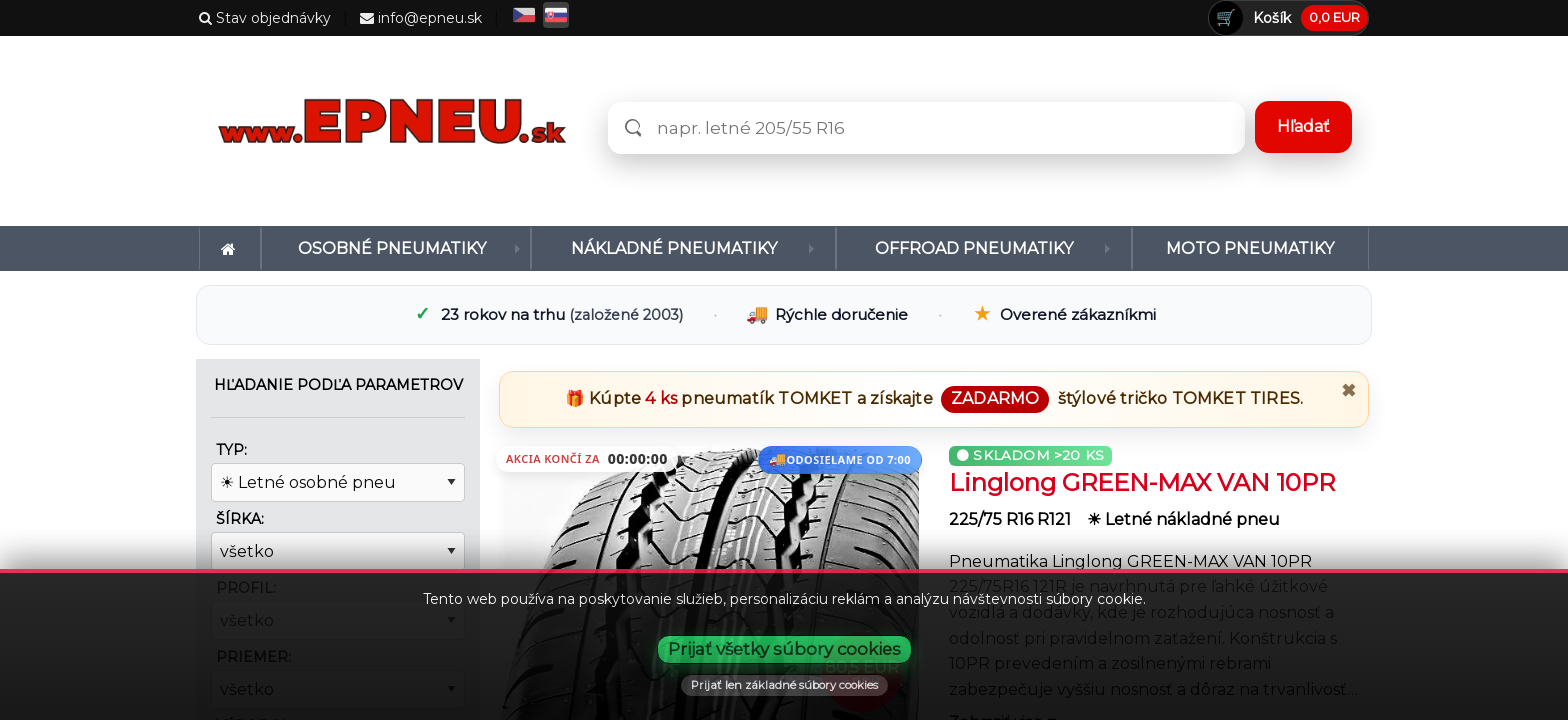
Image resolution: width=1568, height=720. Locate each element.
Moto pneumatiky (1250, 248)
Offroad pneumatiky (974, 248)
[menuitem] (230, 248)
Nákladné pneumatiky (674, 248)
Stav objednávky (265, 18)
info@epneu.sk (421, 18)
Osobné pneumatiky (392, 248)
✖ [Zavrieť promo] (1348, 391)
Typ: (231, 450)
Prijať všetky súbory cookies (784, 649)
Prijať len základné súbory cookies (784, 685)
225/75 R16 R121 (1012, 519)
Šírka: (240, 519)
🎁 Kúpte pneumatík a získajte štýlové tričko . (934, 398)
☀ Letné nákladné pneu (1183, 519)
